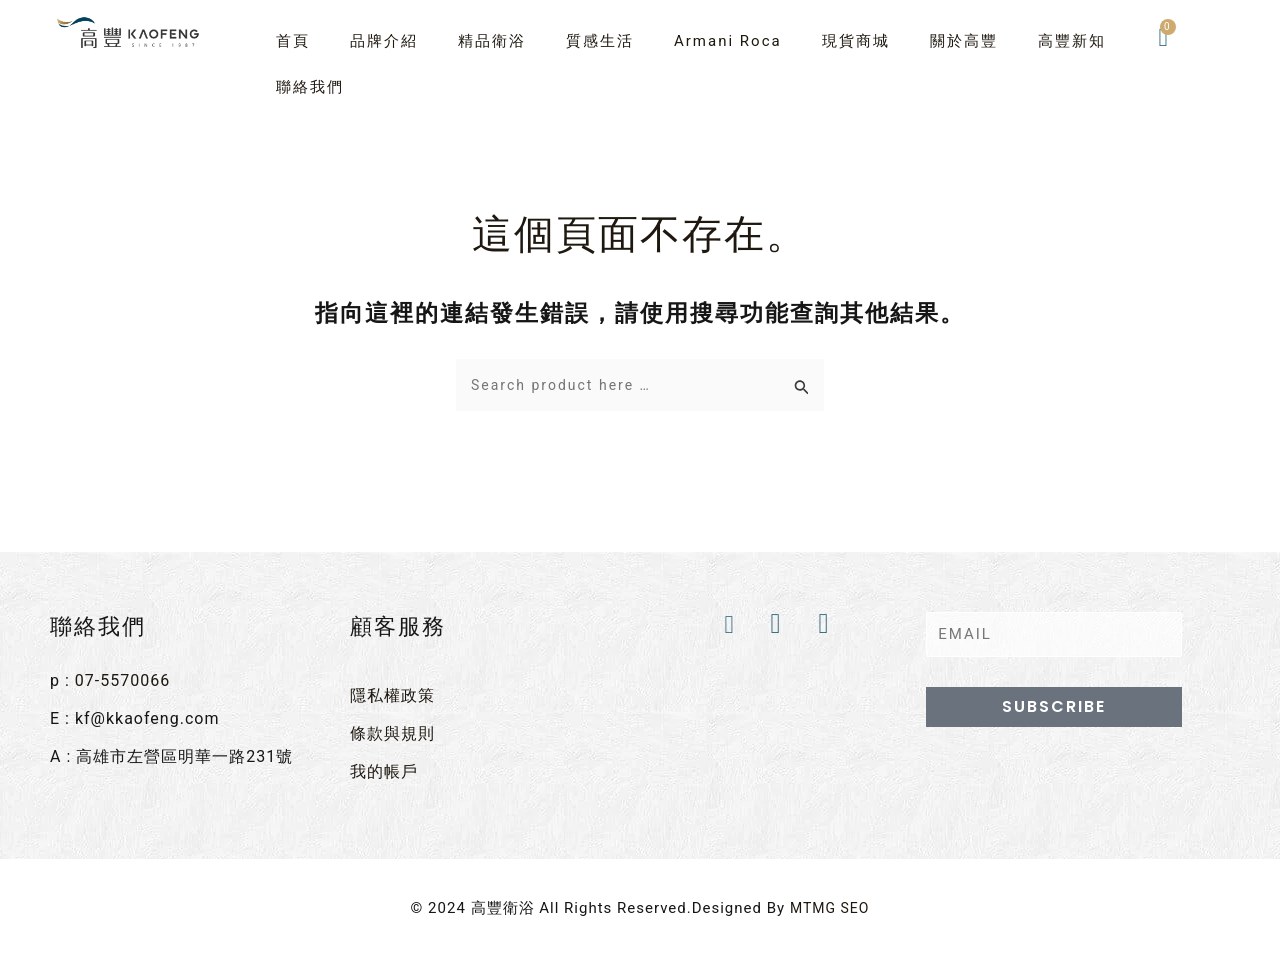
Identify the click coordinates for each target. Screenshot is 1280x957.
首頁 (293, 41)
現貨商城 (856, 41)
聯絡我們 (310, 87)
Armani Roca (728, 41)
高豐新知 (1072, 41)
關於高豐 (964, 41)
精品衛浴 (492, 41)
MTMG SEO (829, 901)
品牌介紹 (384, 41)
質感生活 (600, 41)
